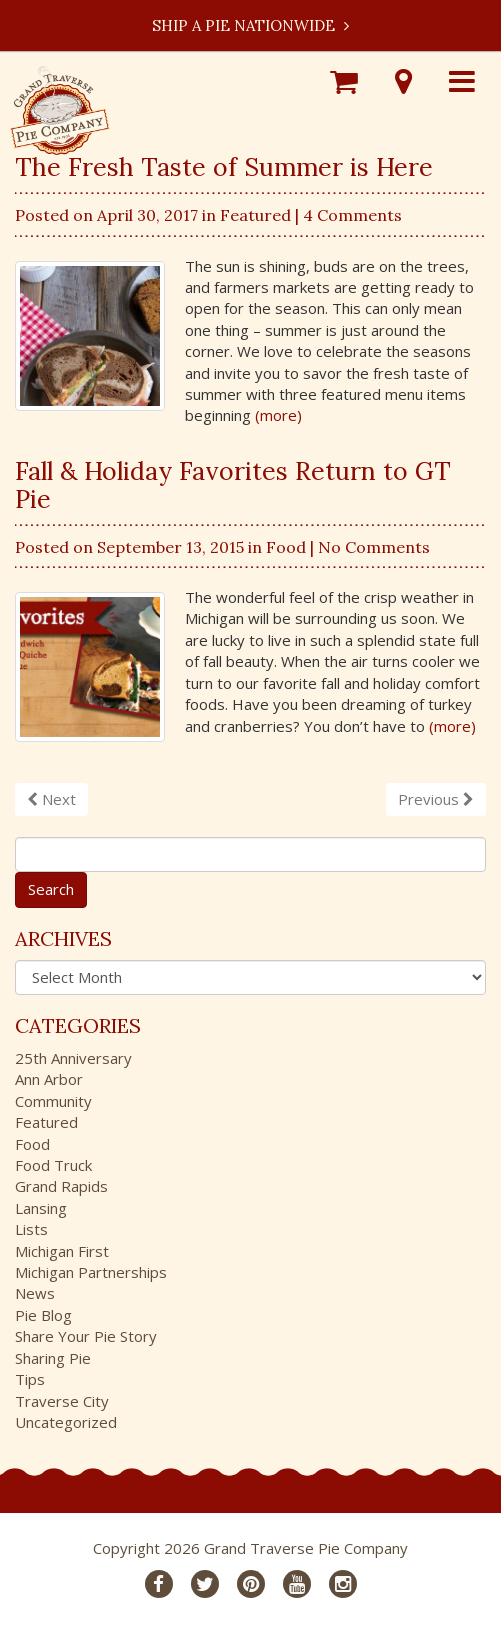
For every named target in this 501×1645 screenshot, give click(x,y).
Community (53, 1101)
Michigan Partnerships (91, 1272)
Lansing (41, 1208)
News (35, 1293)
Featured (255, 215)
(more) (278, 415)
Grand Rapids (61, 1186)
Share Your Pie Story (86, 1336)
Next (51, 799)
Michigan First (62, 1251)
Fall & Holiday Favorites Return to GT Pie (233, 485)
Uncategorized (66, 1422)
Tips (30, 1379)
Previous (436, 799)
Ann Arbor (49, 1079)
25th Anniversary (73, 1058)
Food (286, 547)
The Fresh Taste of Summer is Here (224, 167)
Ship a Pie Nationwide (250, 25)
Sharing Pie (53, 1358)
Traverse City (62, 1401)
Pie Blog (43, 1315)
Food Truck (53, 1165)
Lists (31, 1229)
